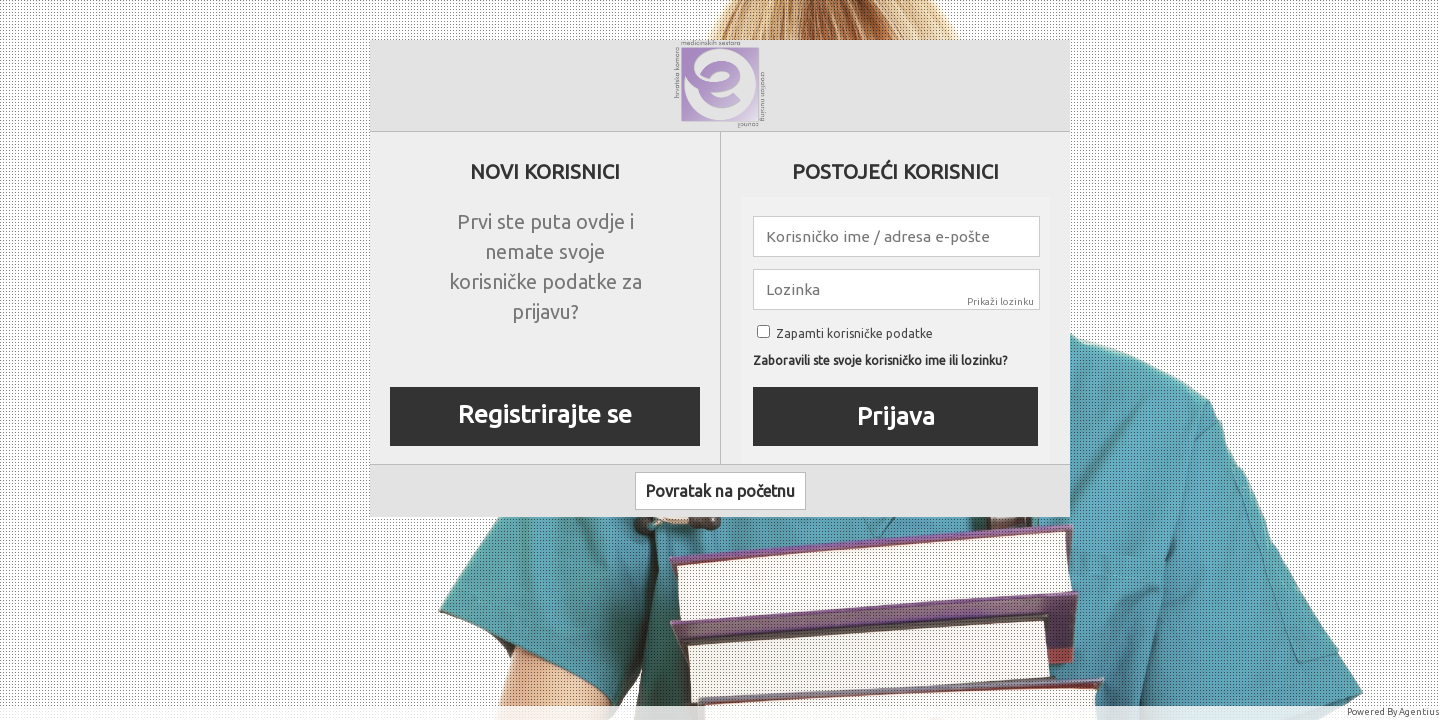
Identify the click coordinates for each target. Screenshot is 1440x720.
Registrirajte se (545, 414)
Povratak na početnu (720, 491)
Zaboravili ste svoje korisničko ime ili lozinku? (880, 361)
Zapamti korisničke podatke (845, 333)
